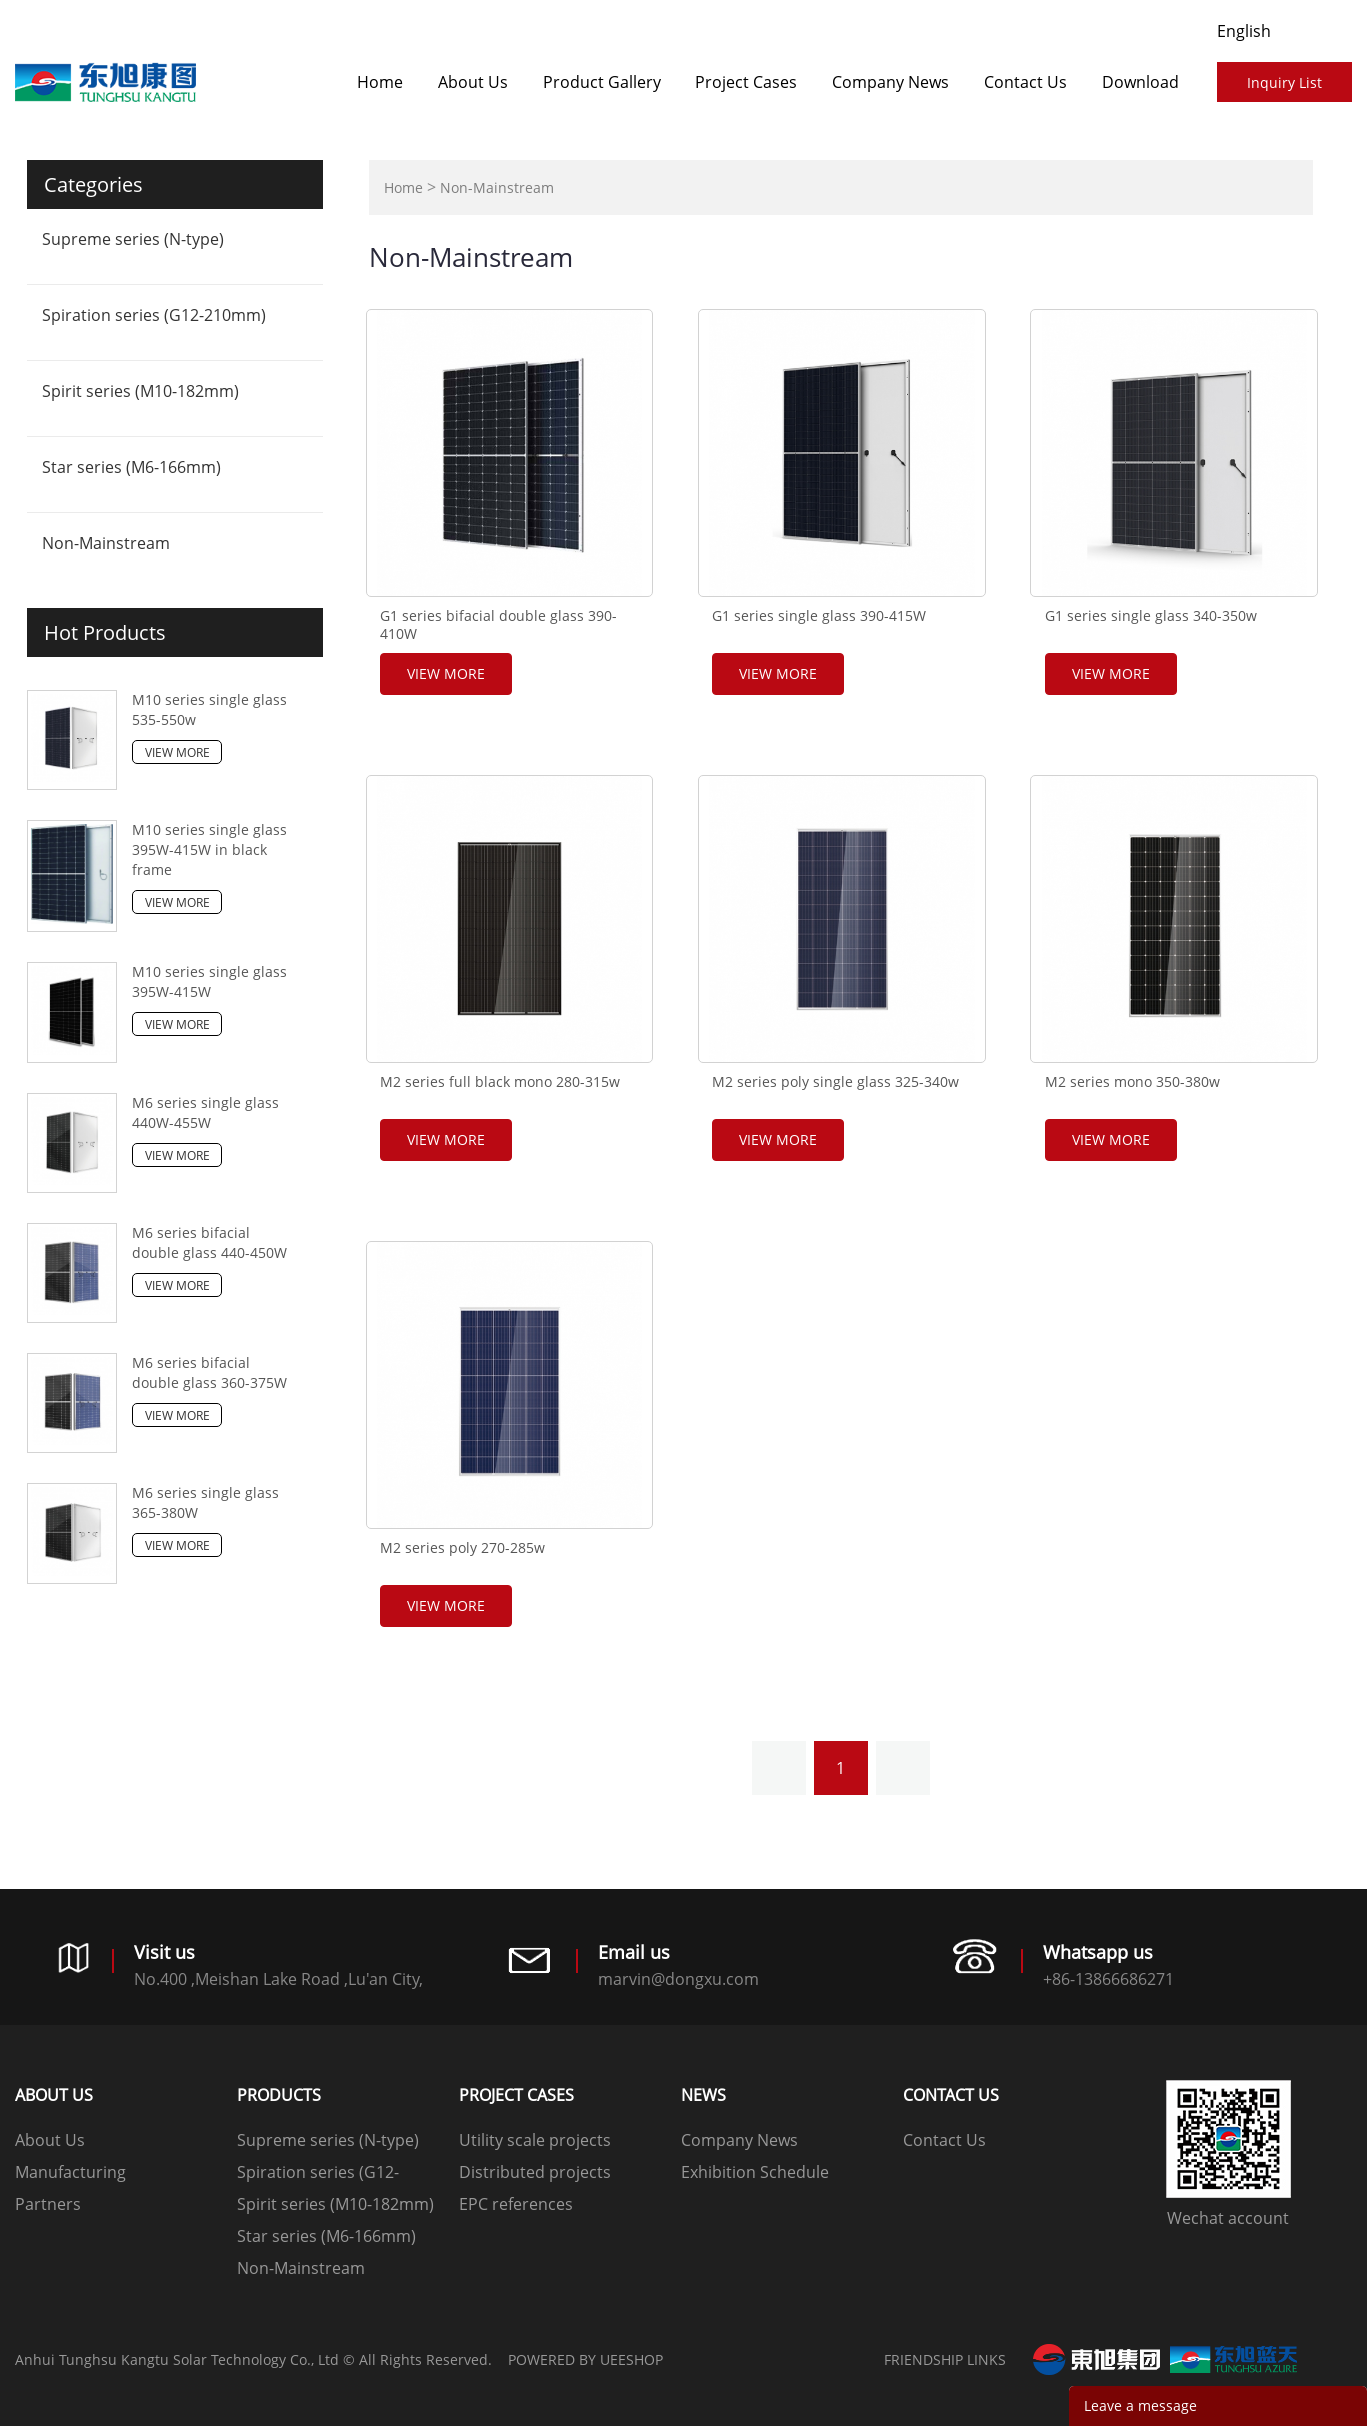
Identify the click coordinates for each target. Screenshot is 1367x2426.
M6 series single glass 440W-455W (205, 1112)
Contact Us (1025, 82)
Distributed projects (535, 2172)
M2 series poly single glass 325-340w (835, 1082)
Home (380, 82)
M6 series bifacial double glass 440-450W (209, 1242)
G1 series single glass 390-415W (819, 616)
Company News (890, 82)
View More (177, 752)
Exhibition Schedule (755, 2172)
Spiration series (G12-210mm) (154, 315)
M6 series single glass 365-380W (205, 1502)
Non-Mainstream (106, 543)
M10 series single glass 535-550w (209, 709)
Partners (48, 2204)
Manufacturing (70, 2172)
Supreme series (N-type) (133, 239)
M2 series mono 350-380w (1132, 1082)
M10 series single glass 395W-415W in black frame (209, 849)
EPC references (516, 2204)
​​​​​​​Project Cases (746, 82)
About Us (473, 82)
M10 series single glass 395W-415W (209, 981)
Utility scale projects (535, 2140)
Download (1140, 82)
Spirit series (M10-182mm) (140, 391)
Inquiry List (1284, 82)
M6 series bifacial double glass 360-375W (209, 1372)
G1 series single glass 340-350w (1151, 616)
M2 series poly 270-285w (462, 1548)
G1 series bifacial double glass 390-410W (498, 625)
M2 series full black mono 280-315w (500, 1082)
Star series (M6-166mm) (131, 467)
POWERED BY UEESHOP (585, 2359)
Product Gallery (602, 82)
